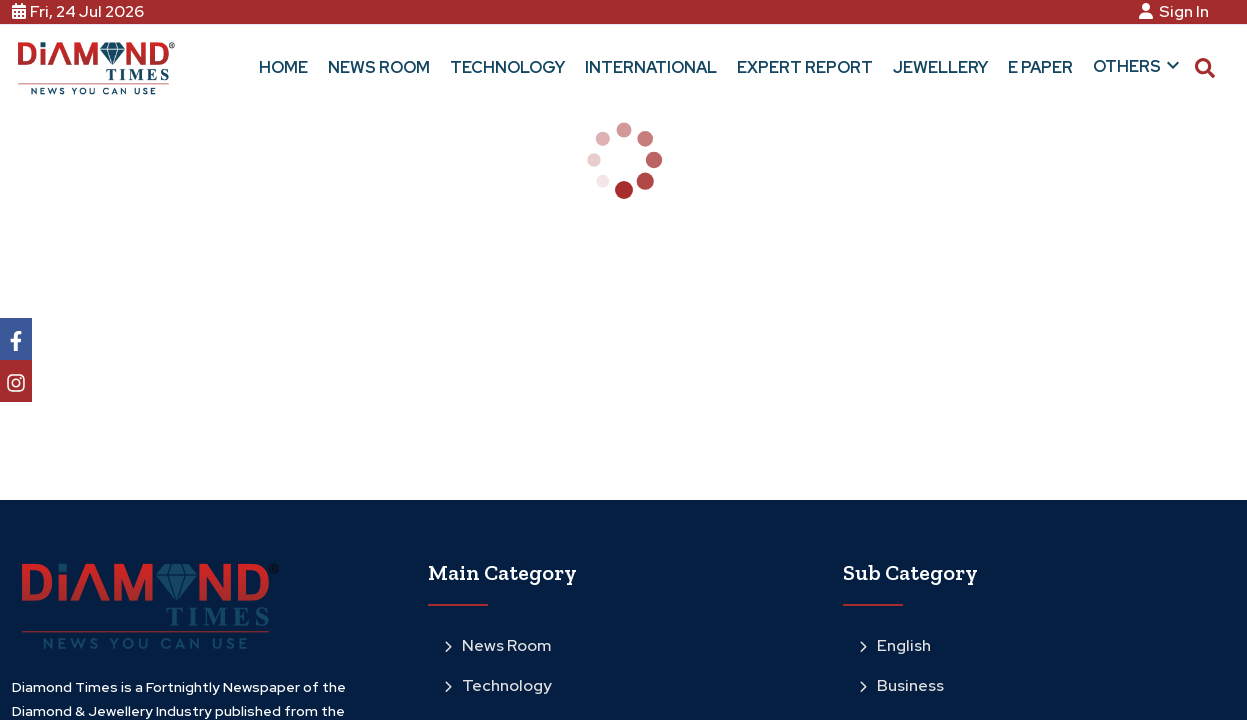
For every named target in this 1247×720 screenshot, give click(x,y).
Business (901, 685)
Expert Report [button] (805, 67)
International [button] (651, 67)
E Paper (1040, 67)
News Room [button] (379, 67)
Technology (498, 685)
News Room (497, 645)
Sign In (1177, 11)
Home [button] (283, 67)
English (895, 645)
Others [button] (1139, 65)
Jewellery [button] (940, 67)
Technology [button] (507, 67)
